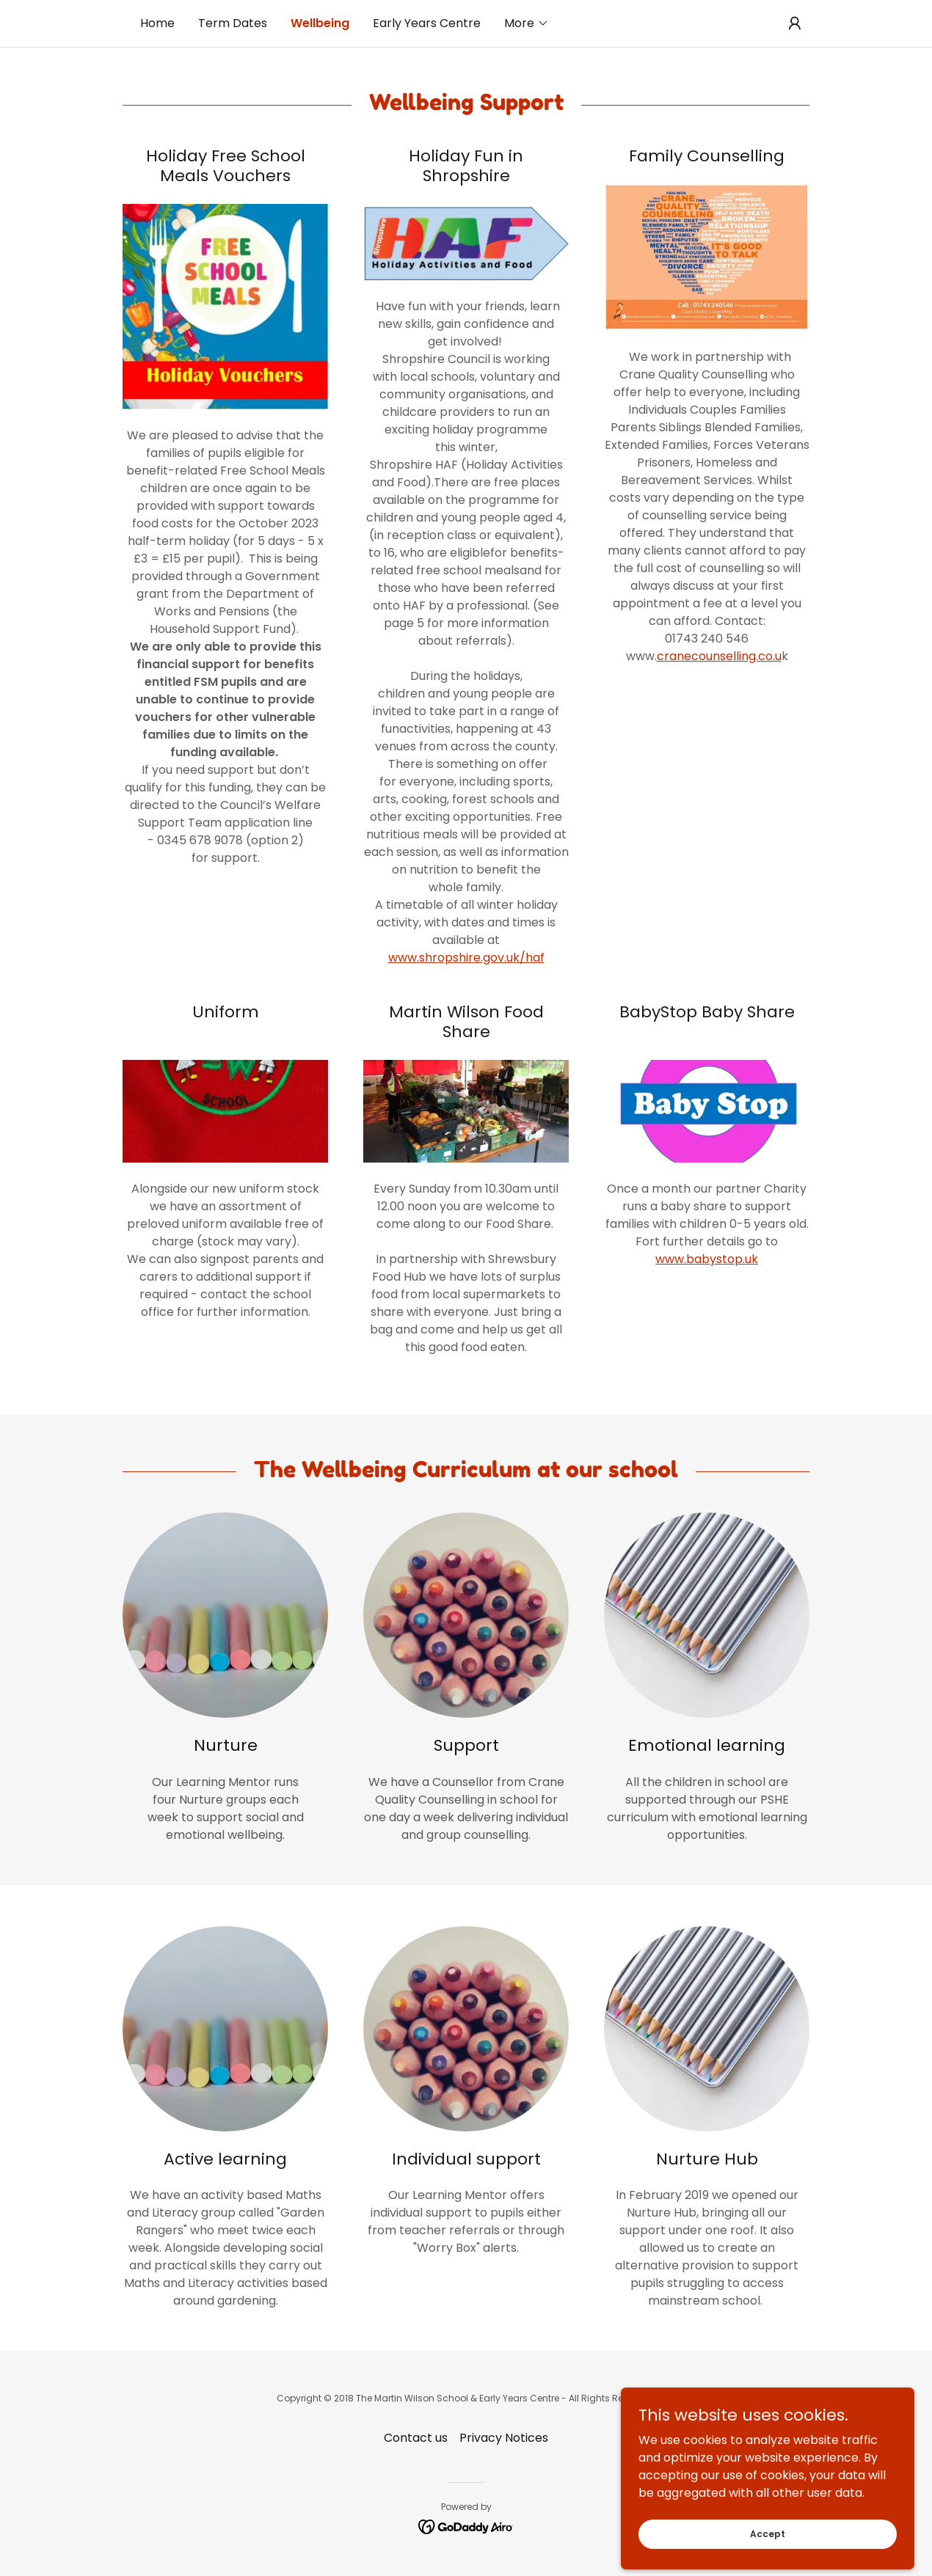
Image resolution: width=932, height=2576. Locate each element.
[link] (466, 2525)
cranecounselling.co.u (719, 656)
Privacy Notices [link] (503, 2437)
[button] (526, 23)
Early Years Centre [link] (427, 23)
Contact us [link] (416, 2437)
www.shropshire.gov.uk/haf (466, 957)
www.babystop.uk (706, 1259)
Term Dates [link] (232, 23)
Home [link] (157, 23)
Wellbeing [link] (320, 23)
